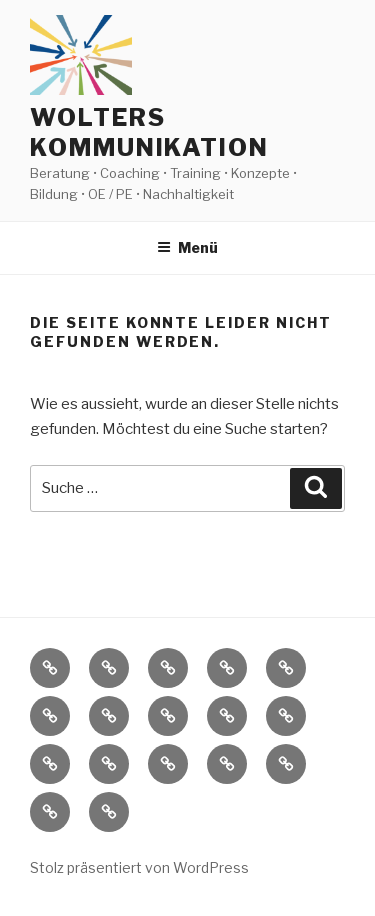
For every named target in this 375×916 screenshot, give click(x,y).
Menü (187, 247)
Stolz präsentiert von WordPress (139, 867)
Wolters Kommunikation (149, 132)
